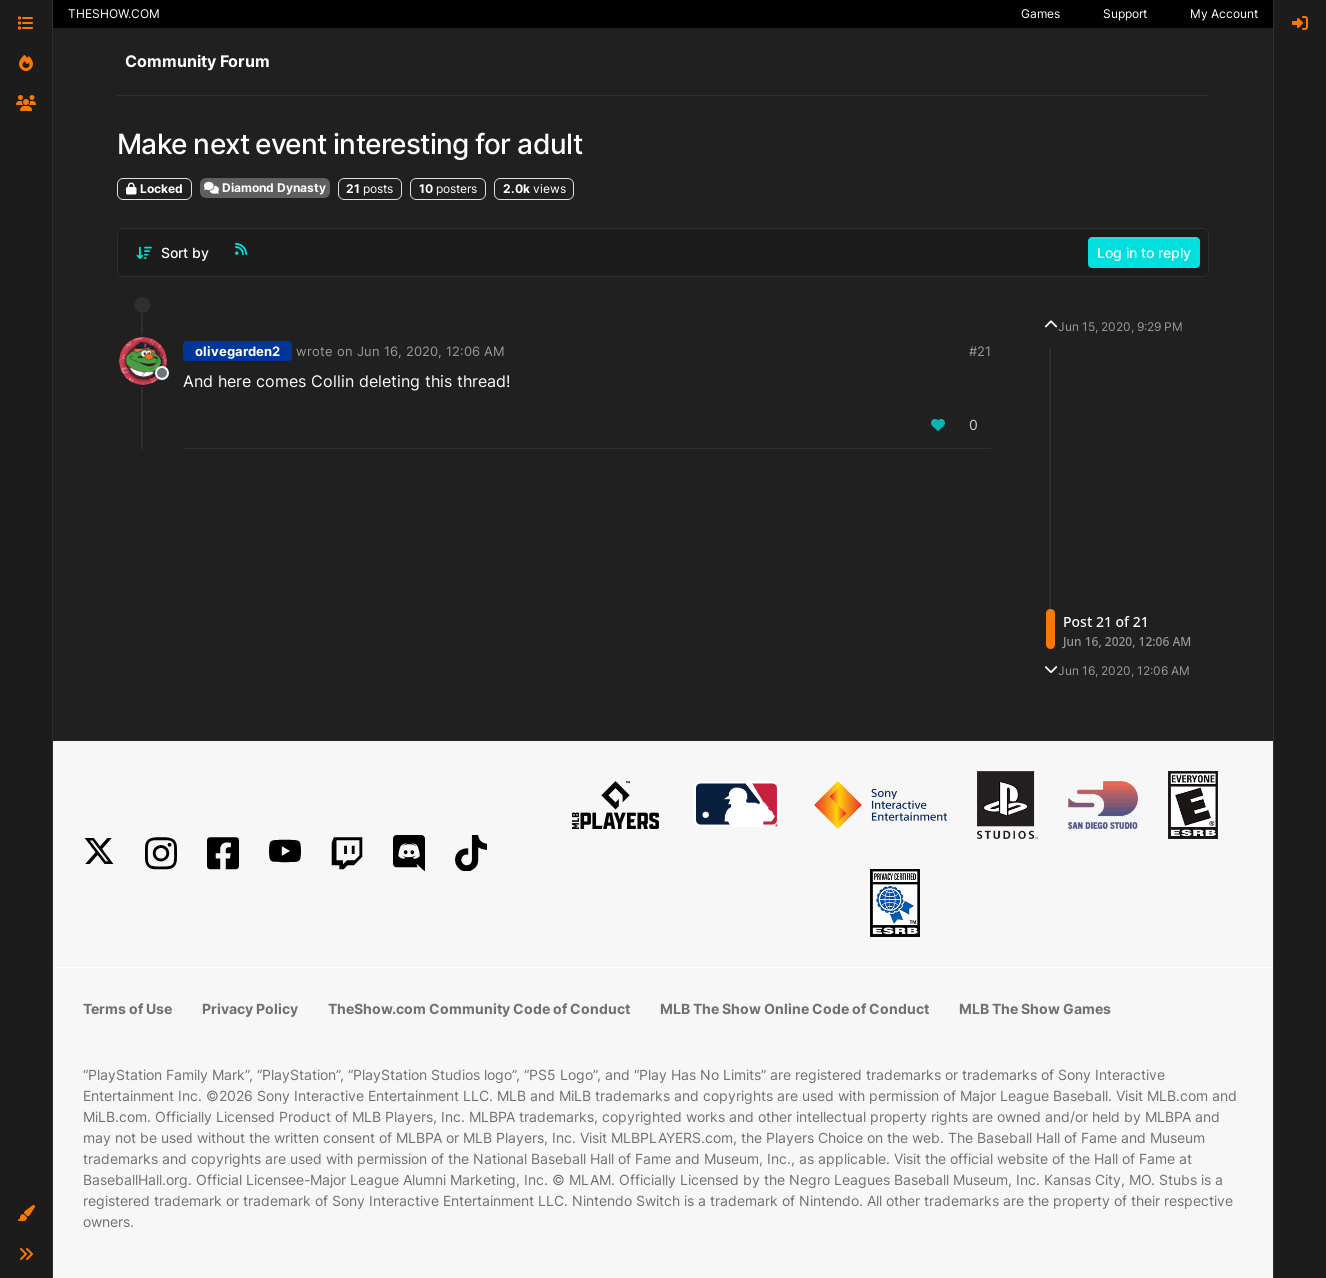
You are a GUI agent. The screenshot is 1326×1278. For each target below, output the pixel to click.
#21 (980, 351)
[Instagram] (161, 853)
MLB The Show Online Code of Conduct (794, 1008)
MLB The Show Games (1035, 1008)
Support (1125, 13)
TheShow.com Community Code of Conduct (479, 1008)
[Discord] (409, 853)
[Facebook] (223, 853)
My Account (1224, 13)
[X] (99, 853)
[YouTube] (285, 853)
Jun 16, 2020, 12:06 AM (431, 351)
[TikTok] (471, 853)
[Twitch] (347, 853)
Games (1040, 13)
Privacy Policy (250, 1008)
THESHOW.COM (114, 13)
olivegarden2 (237, 351)
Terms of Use (127, 1008)
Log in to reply (1144, 252)
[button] (26, 1214)
